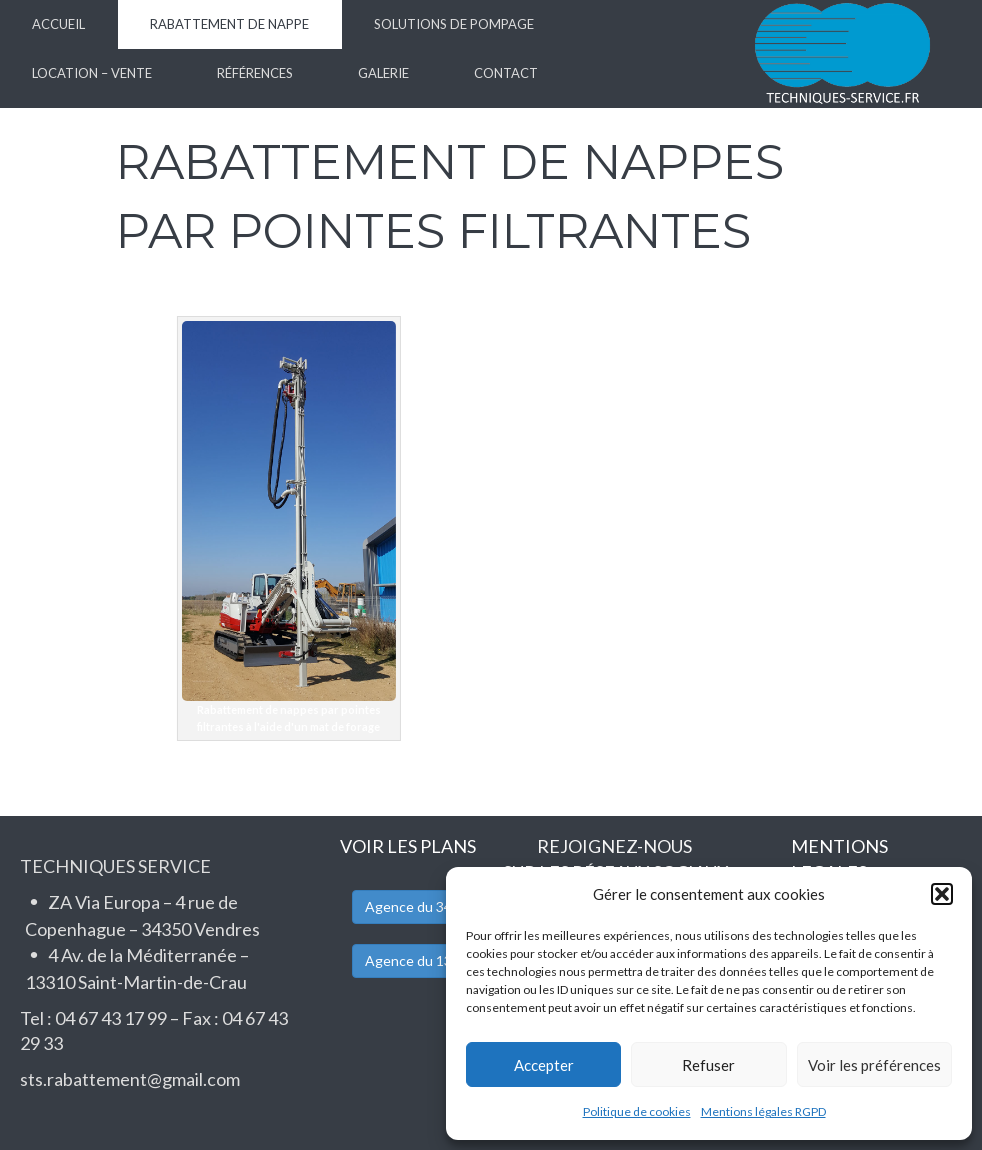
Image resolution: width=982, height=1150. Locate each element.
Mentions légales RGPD (763, 1111)
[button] (942, 894)
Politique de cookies (637, 1111)
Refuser (708, 1065)
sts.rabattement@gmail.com (130, 1079)
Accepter (544, 1065)
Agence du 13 (408, 960)
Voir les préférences (874, 1065)
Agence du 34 (408, 906)
